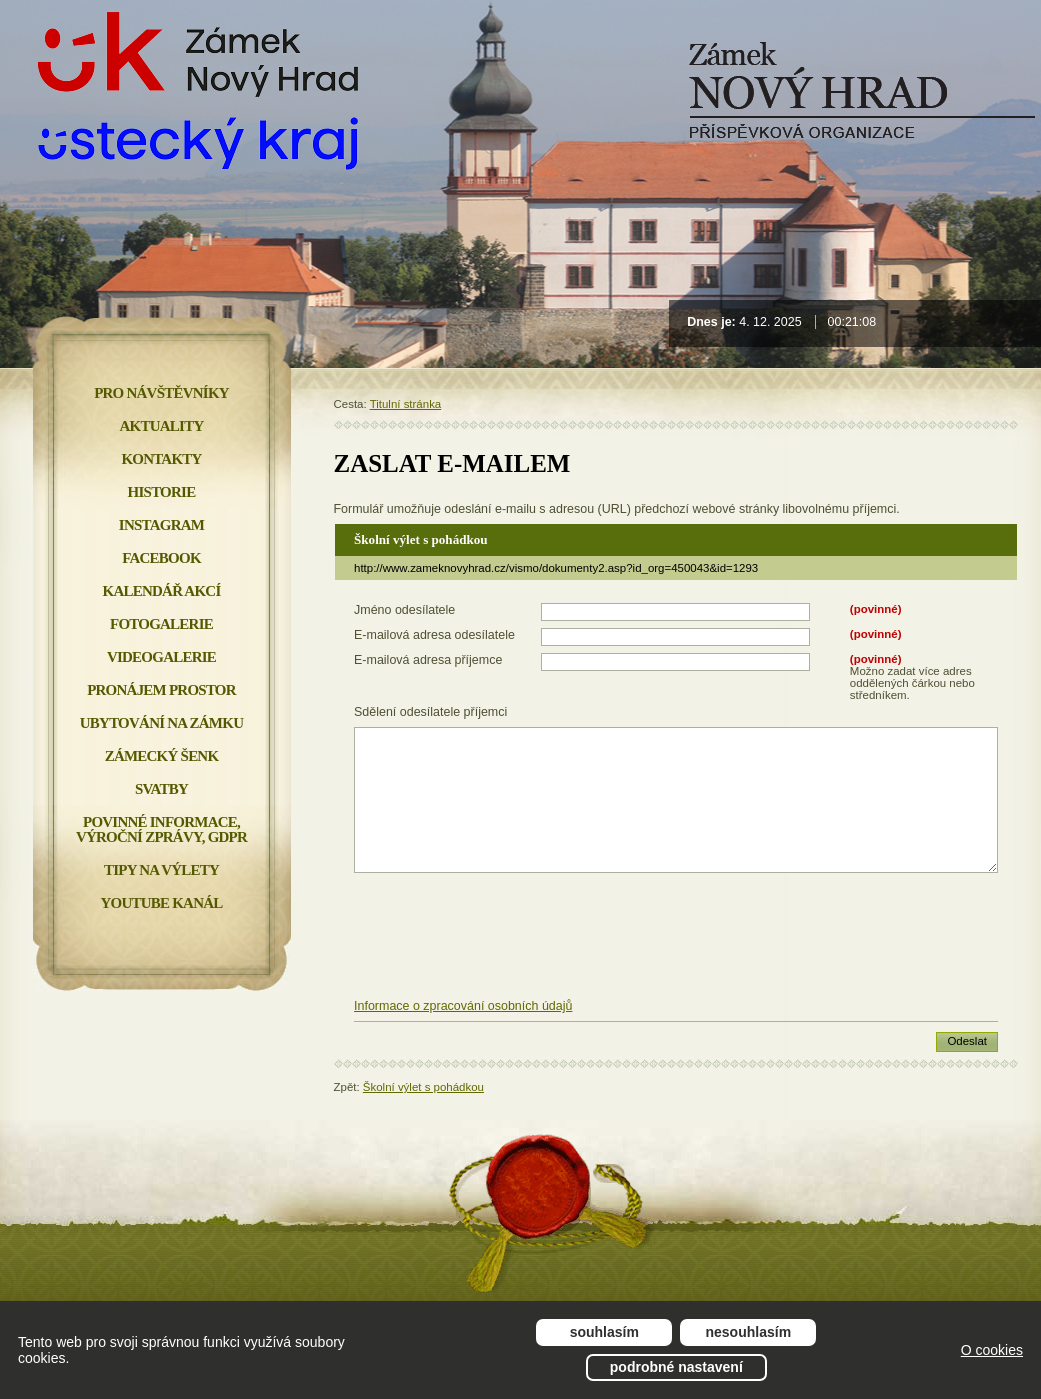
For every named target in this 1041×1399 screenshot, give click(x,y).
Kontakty (161, 459)
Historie (162, 492)
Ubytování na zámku (161, 723)
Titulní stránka (406, 404)
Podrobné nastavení (676, 1367)
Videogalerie (161, 657)
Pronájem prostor (161, 690)
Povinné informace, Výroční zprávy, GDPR (161, 829)
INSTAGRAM (161, 525)
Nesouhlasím (749, 1332)
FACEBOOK (161, 558)
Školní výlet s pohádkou (423, 1087)
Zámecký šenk (162, 756)
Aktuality (162, 426)
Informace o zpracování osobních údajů (463, 1006)
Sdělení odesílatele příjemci (430, 712)
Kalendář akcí (162, 591)
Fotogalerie (161, 624)
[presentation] (676, 937)
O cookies (992, 1350)
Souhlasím (604, 1332)
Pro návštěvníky (161, 393)
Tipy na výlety (161, 870)
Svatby (161, 789)
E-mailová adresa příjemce (428, 660)
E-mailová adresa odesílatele (434, 635)
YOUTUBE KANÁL (161, 903)
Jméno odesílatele (404, 610)
